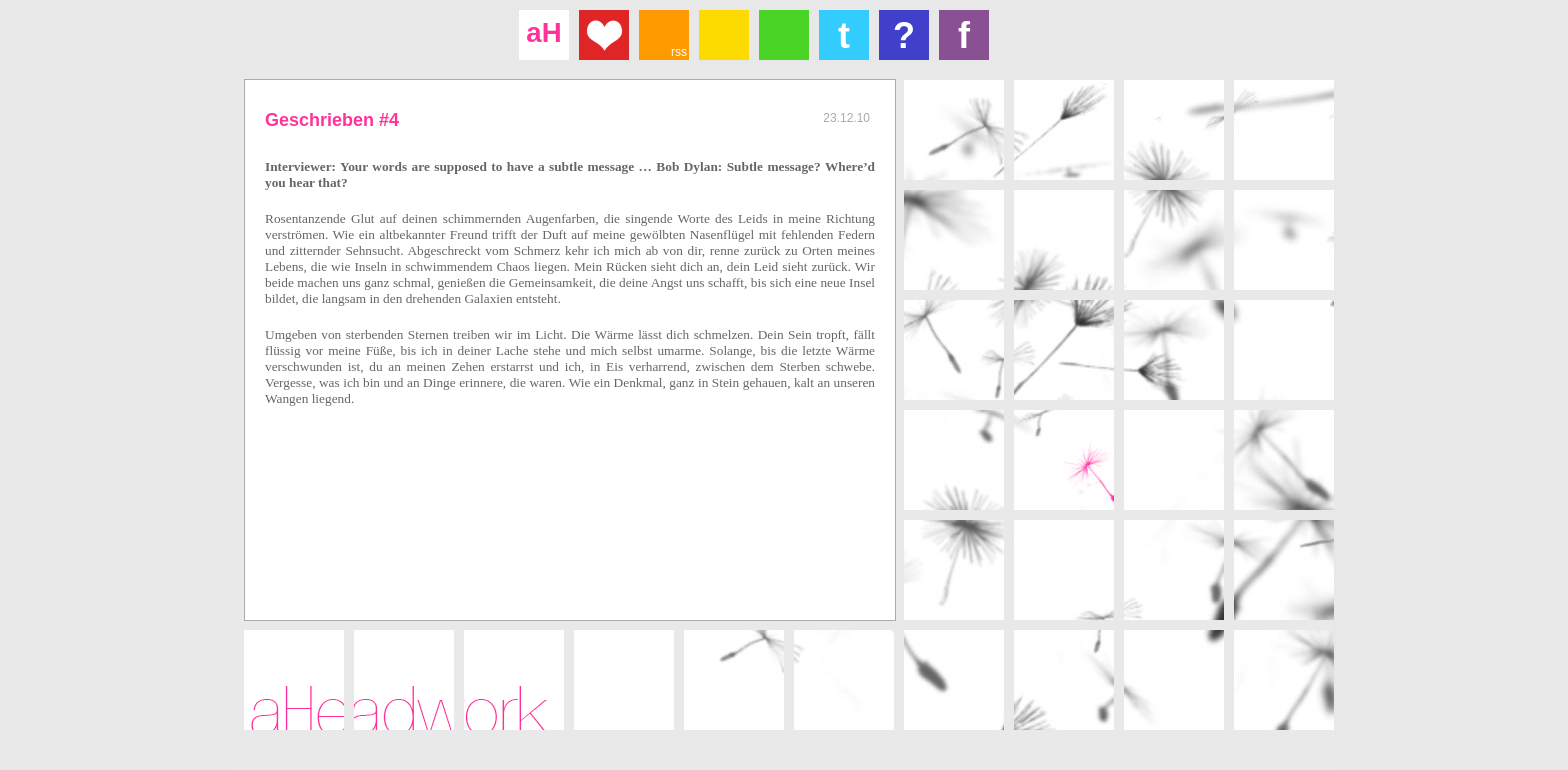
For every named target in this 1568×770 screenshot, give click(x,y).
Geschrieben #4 (332, 120)
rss (679, 52)
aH (543, 32)
